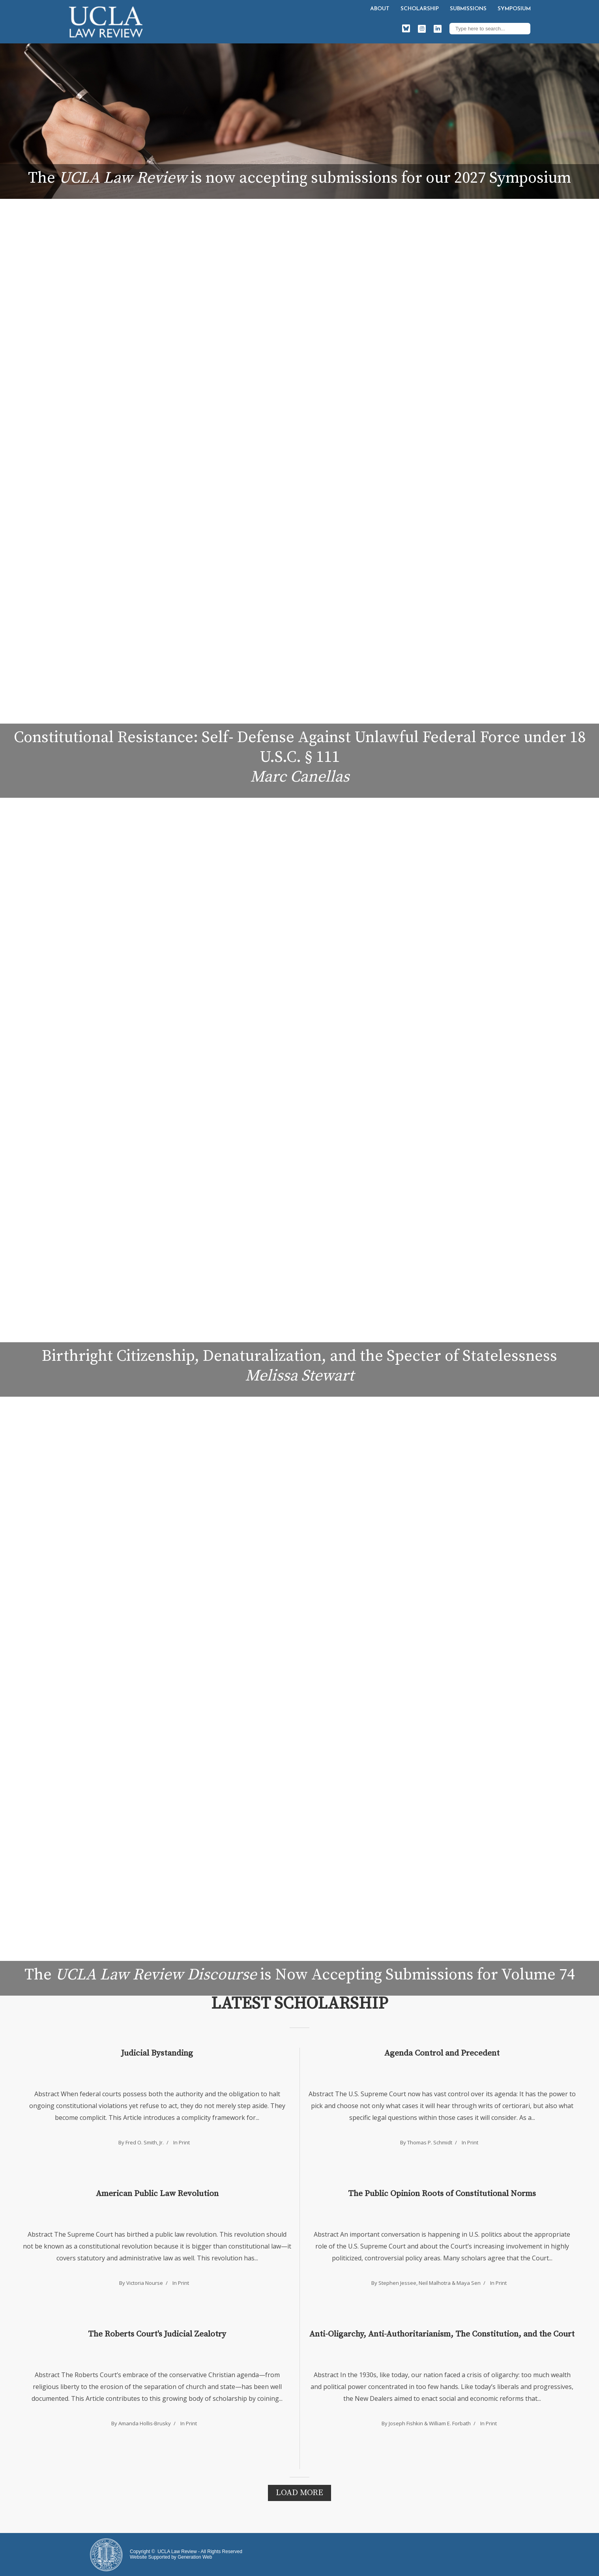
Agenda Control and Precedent (442, 2053)
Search (522, 28)
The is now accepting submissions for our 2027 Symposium (299, 178)
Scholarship (420, 9)
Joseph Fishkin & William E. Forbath (430, 2423)
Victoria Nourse (144, 2282)
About (379, 9)
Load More (299, 2493)
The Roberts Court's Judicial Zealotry (157, 2334)
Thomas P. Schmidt (429, 2142)
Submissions (468, 9)
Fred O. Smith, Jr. (144, 2142)
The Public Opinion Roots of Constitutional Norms (442, 2194)
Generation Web (195, 2557)
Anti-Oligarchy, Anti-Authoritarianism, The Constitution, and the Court (442, 2334)
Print (184, 2142)
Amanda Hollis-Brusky (144, 2423)
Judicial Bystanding (157, 2053)
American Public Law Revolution (157, 2194)
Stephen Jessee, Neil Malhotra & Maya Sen (429, 2282)
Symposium (514, 9)
